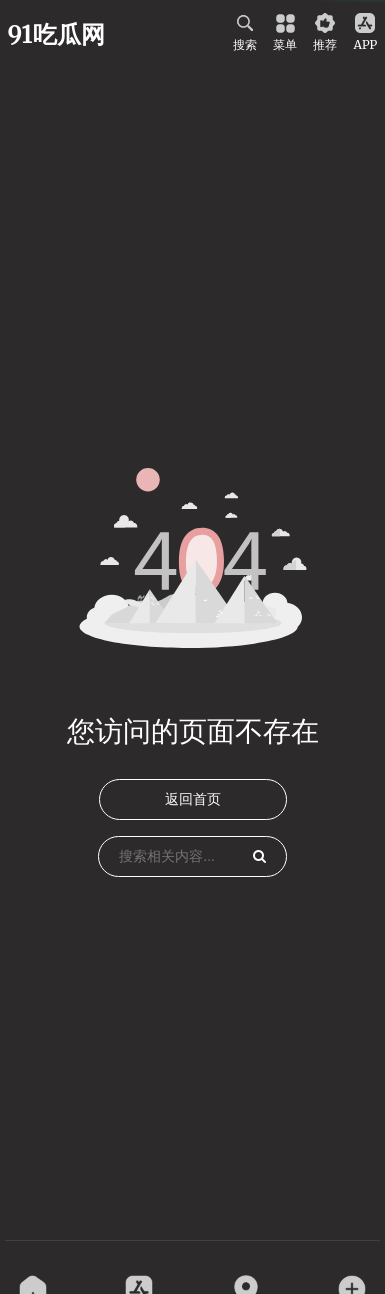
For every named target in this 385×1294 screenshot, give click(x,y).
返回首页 (193, 799)
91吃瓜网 (56, 34)
